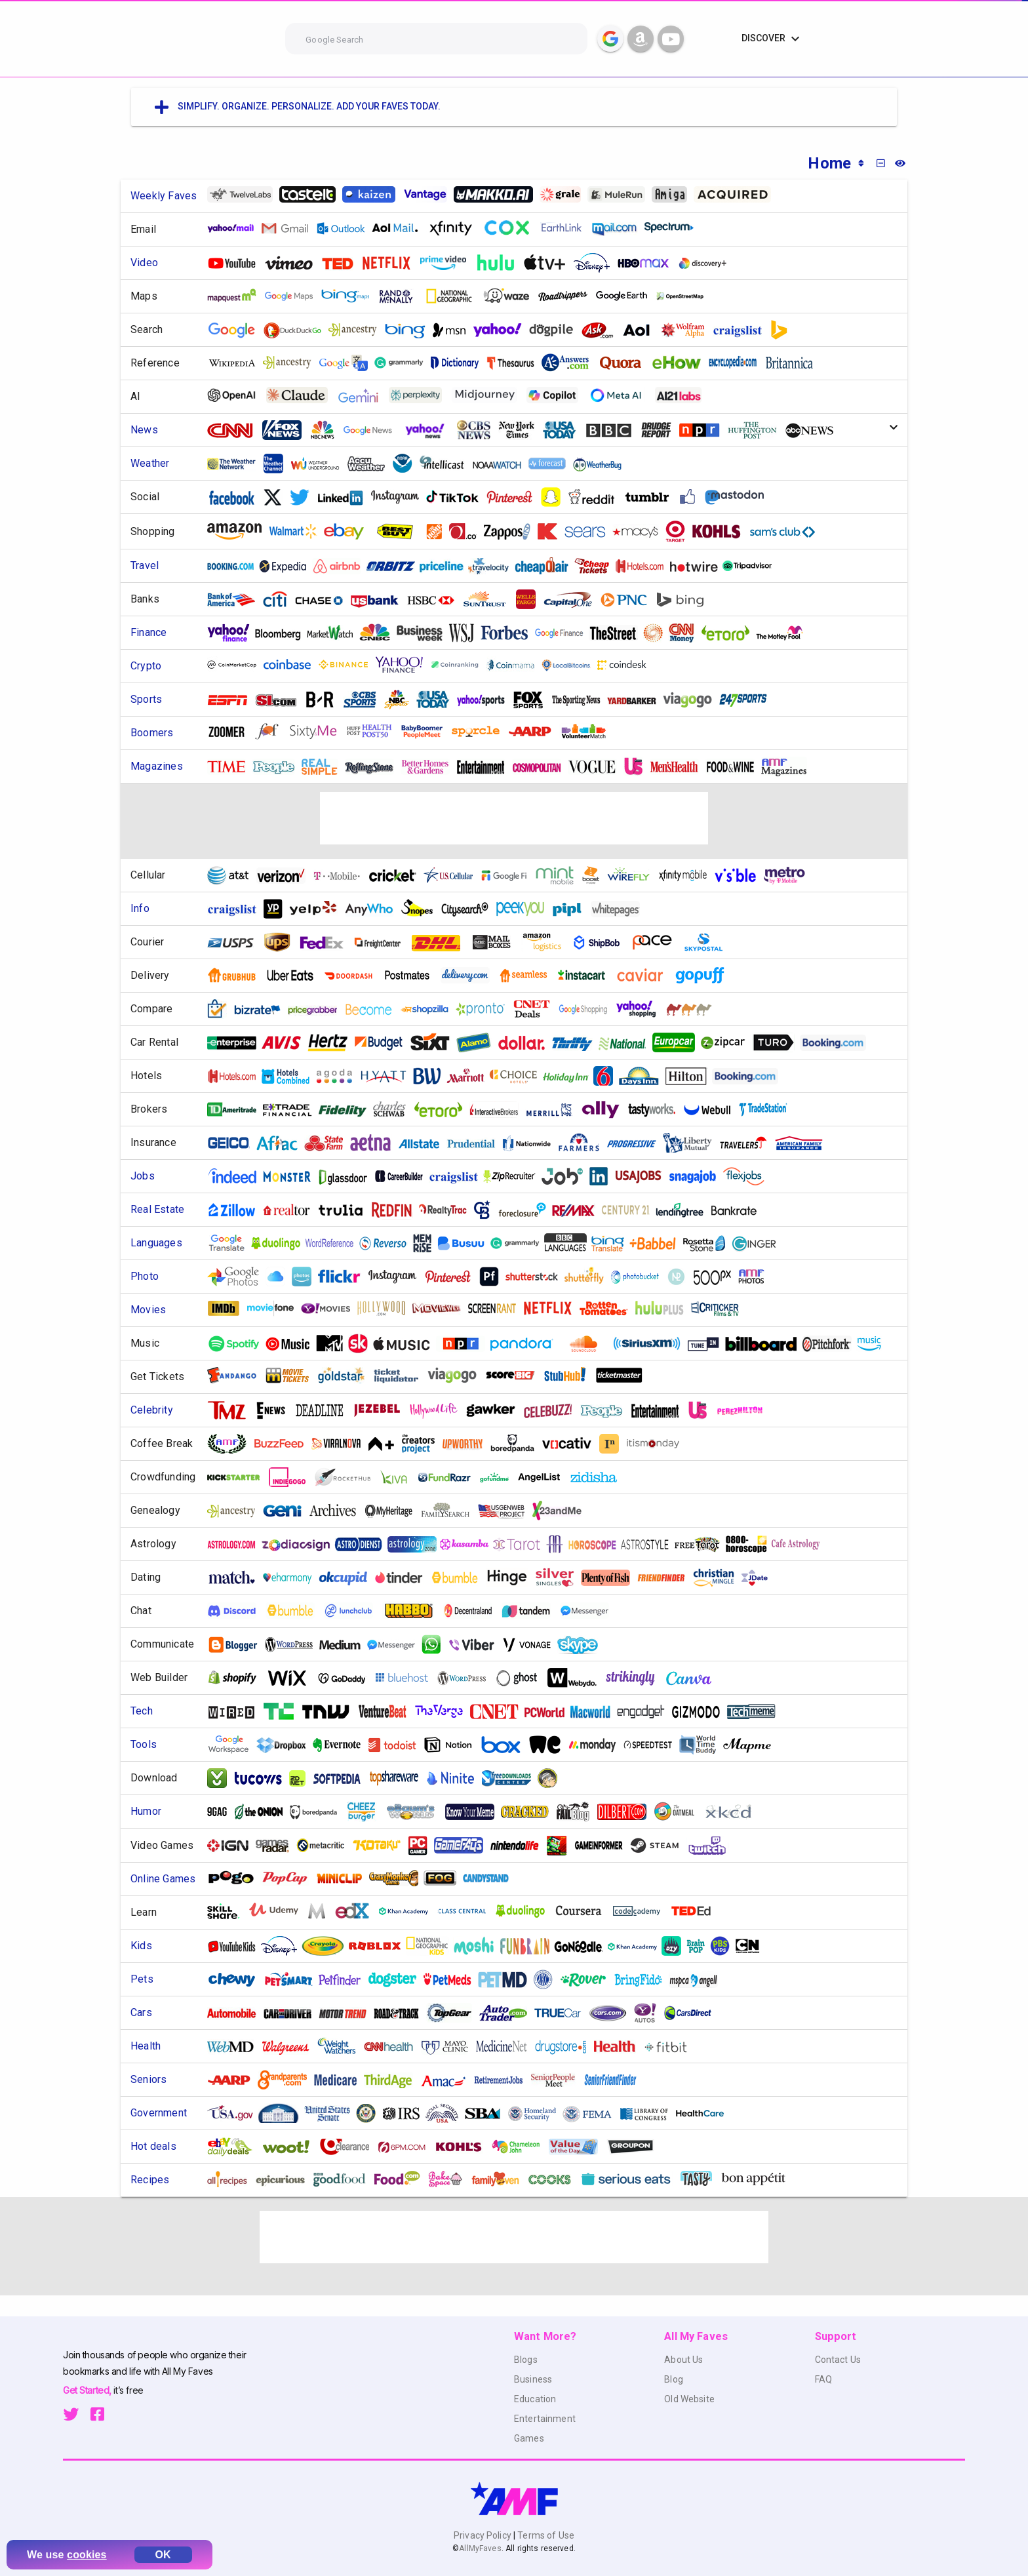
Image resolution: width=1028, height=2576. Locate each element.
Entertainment (545, 2418)
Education (535, 2399)
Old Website (689, 2399)
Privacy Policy (483, 2535)
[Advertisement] (514, 818)
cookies (87, 2554)
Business (533, 2379)
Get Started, (88, 2390)
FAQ (823, 2379)
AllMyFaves (480, 2548)
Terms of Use (544, 2535)
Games (529, 2438)
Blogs (526, 2359)
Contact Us (838, 2359)
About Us (683, 2359)
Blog (673, 2379)
